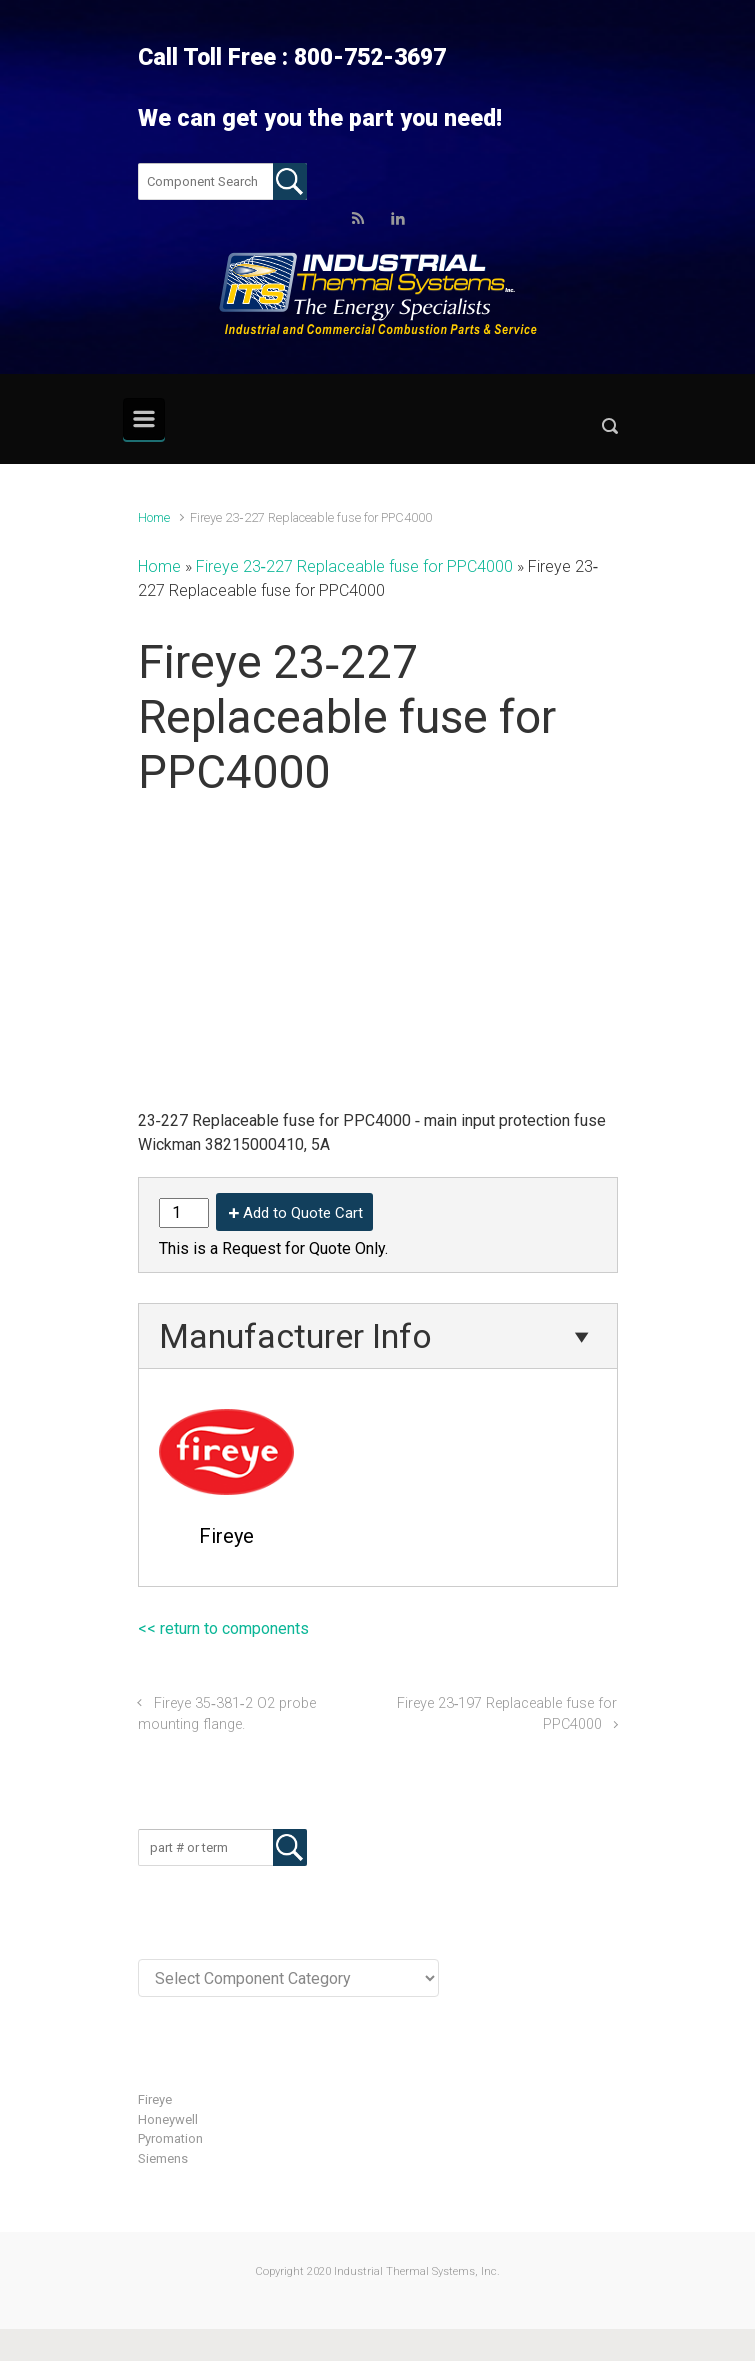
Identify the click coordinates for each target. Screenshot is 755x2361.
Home (154, 517)
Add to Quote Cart (303, 1213)
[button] (610, 431)
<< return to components (223, 1628)
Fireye (155, 2099)
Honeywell (168, 2119)
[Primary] (144, 419)
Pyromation (170, 2138)
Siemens (163, 2158)
